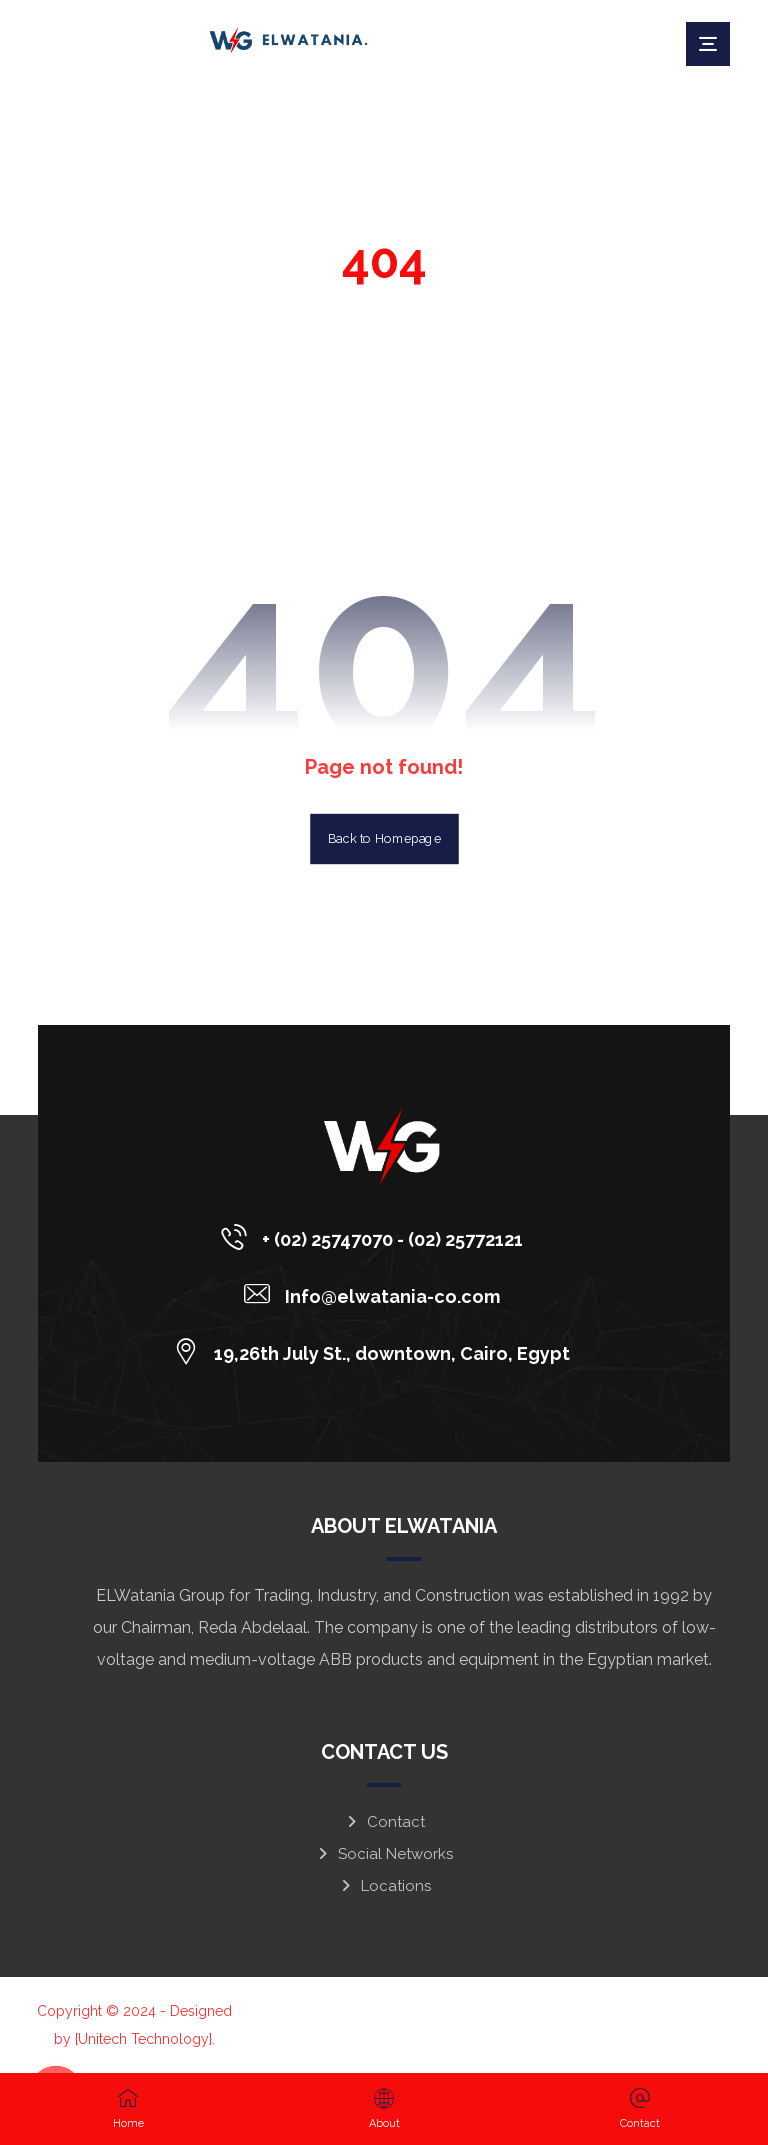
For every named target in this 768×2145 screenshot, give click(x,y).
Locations (384, 1886)
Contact (384, 1822)
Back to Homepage (384, 839)
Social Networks (384, 1854)
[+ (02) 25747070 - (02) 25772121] (376, 1237)
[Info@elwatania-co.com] (376, 1294)
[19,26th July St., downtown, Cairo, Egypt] (376, 1351)
